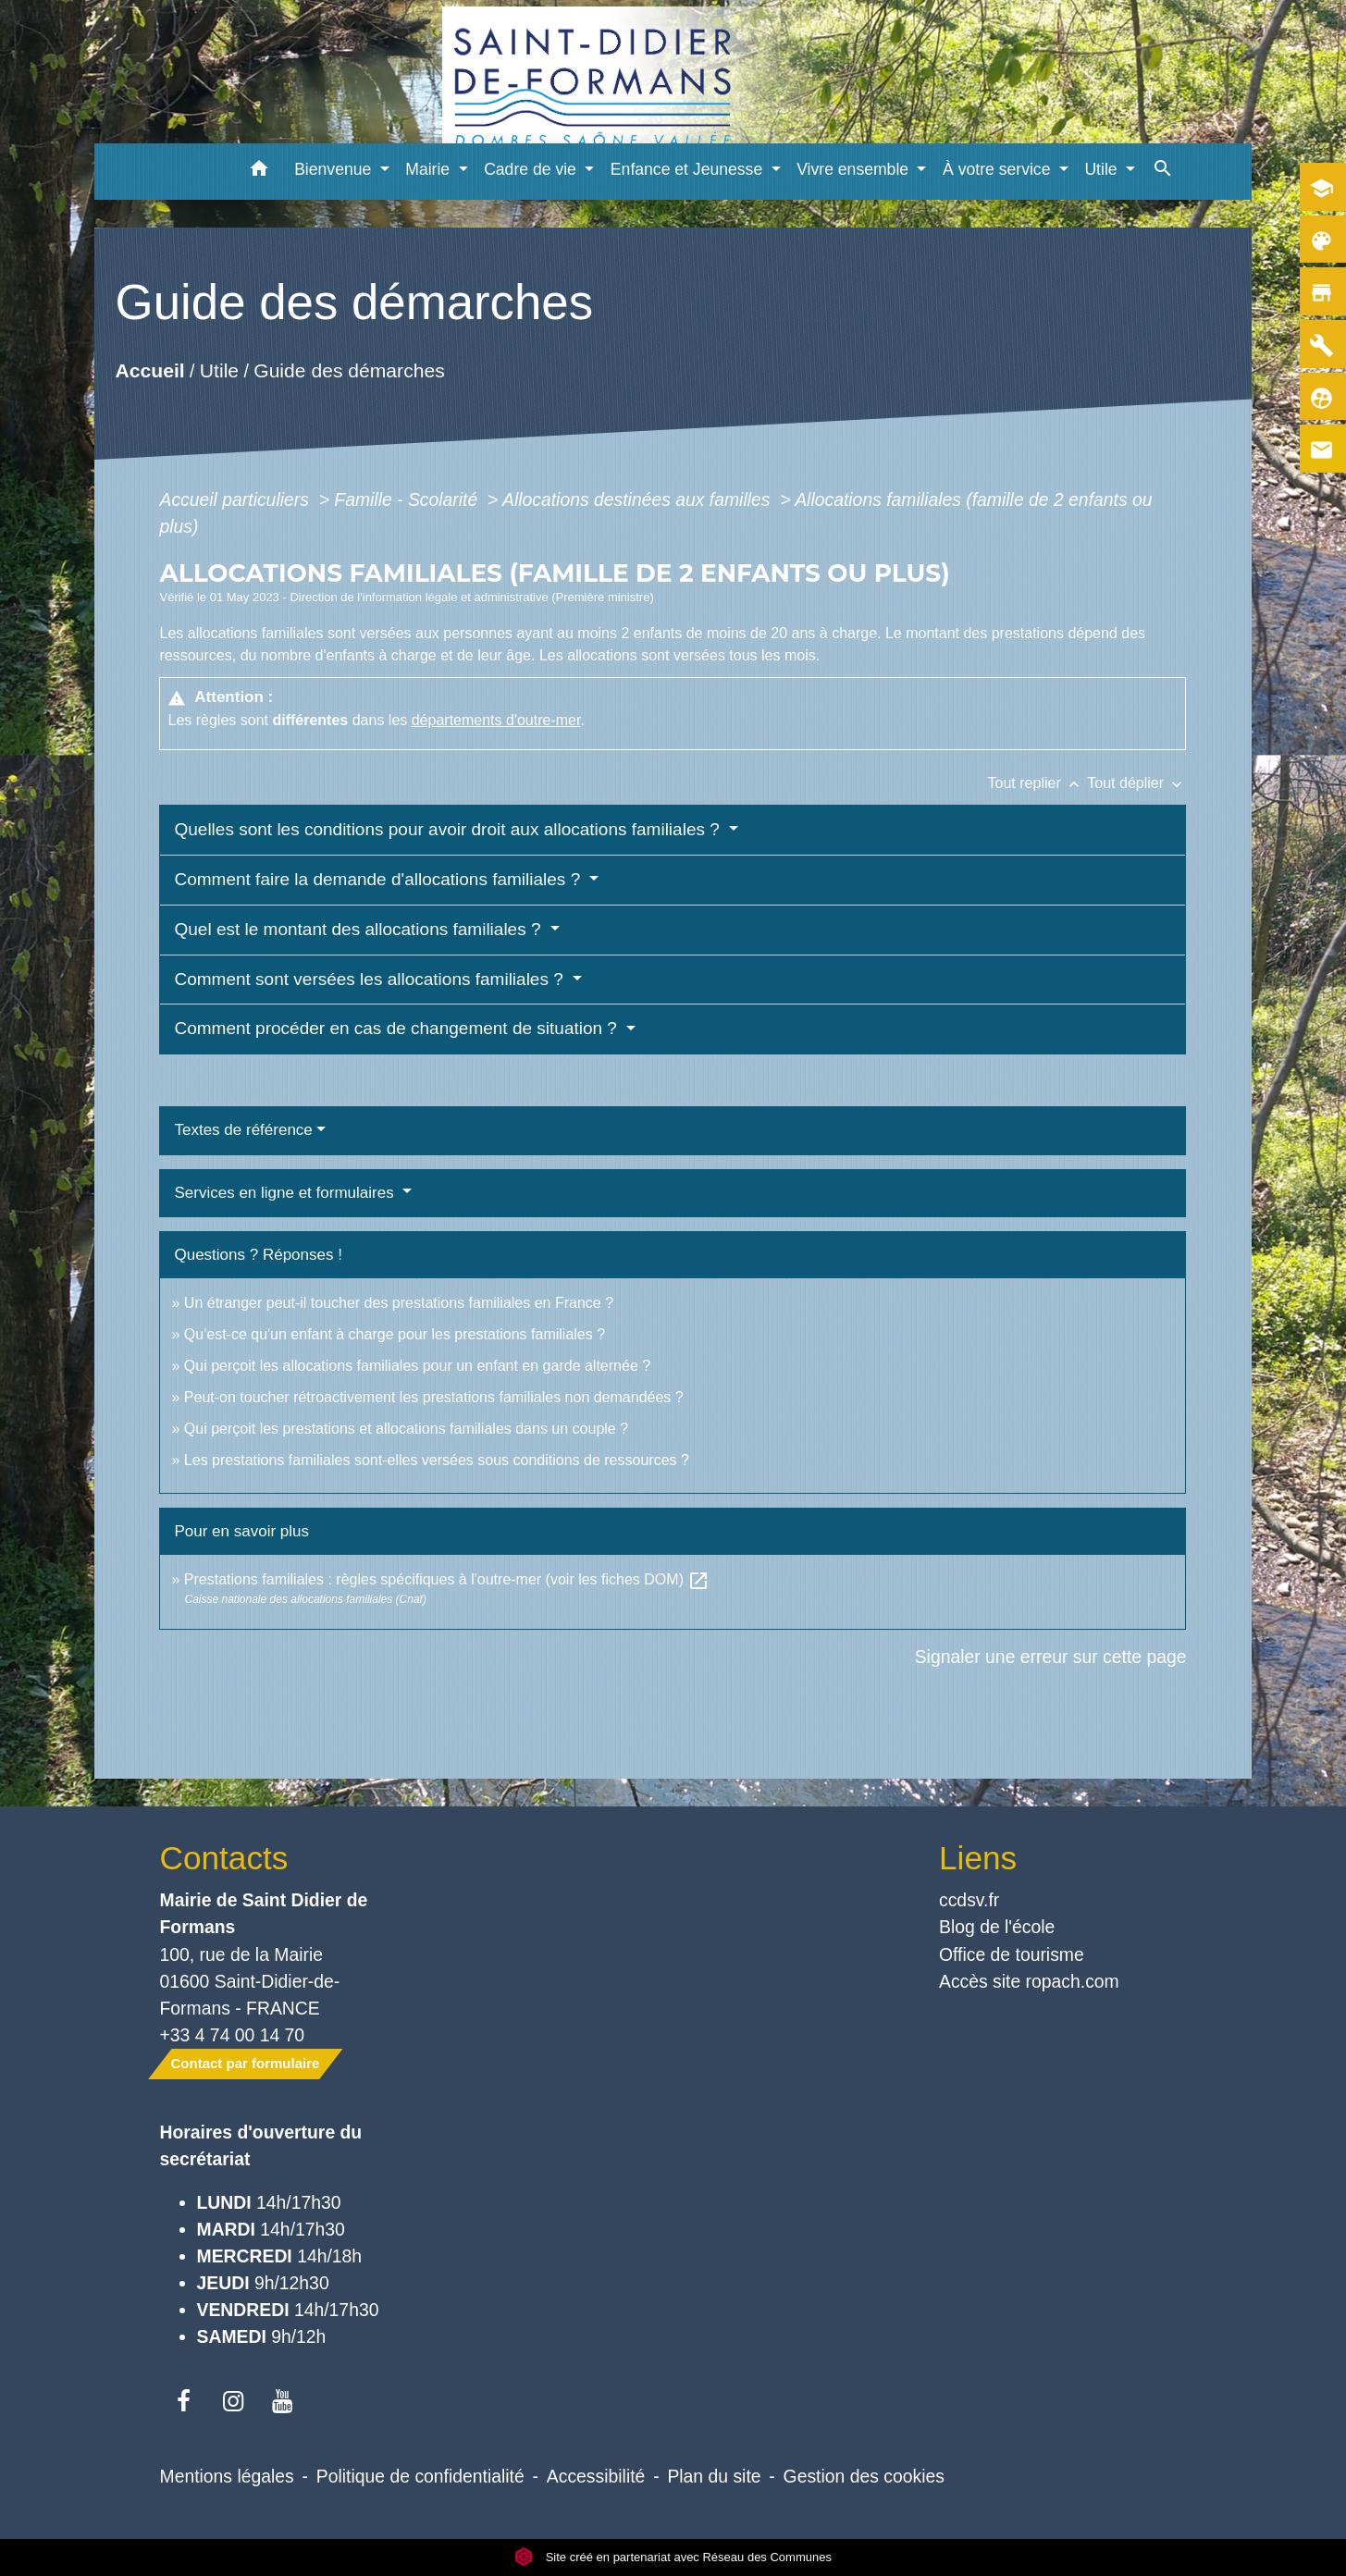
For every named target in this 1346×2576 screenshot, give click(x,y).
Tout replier (1038, 783)
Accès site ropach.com (1029, 1981)
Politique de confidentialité (420, 2476)
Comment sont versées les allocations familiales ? (371, 979)
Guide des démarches (349, 371)
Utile (219, 371)
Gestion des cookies (864, 2476)
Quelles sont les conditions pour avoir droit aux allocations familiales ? (449, 829)
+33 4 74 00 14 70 (232, 2035)
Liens (978, 1858)
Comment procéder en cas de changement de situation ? (398, 1028)
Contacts (224, 1858)
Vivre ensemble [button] (854, 169)
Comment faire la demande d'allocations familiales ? (379, 879)
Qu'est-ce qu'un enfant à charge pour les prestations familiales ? (394, 1334)
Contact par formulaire (245, 2063)
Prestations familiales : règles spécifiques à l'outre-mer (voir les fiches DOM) (447, 1579)
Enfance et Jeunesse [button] (689, 169)
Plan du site (713, 2476)
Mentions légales (227, 2476)
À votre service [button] (999, 169)
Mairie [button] (429, 169)
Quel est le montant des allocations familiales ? (359, 929)
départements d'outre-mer (496, 720)
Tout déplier (1136, 783)
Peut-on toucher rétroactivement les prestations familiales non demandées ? (434, 1397)
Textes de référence (243, 1130)
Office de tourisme (1011, 1954)
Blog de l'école (997, 1927)
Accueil (149, 371)
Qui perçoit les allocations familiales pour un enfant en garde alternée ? (417, 1366)
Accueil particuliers (236, 499)
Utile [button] (1102, 169)
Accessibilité (596, 2476)
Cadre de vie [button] (532, 169)
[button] (258, 171)
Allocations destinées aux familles (638, 499)
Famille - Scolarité (408, 499)
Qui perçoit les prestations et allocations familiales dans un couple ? (406, 1428)
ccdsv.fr (969, 1900)
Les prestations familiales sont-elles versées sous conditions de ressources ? (436, 1460)
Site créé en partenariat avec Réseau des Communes (673, 2557)
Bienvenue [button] (335, 169)
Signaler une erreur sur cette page (1051, 1656)
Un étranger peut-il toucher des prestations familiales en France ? (398, 1303)
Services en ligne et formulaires (286, 1193)
